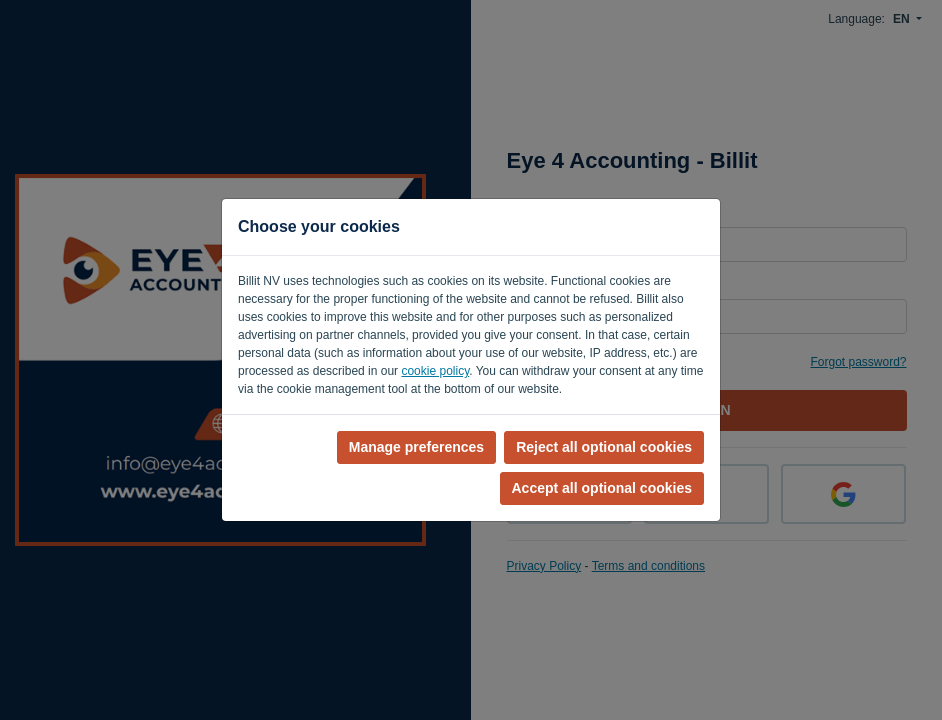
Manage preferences (416, 447)
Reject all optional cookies (604, 447)
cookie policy (435, 371)
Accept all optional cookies (602, 488)
